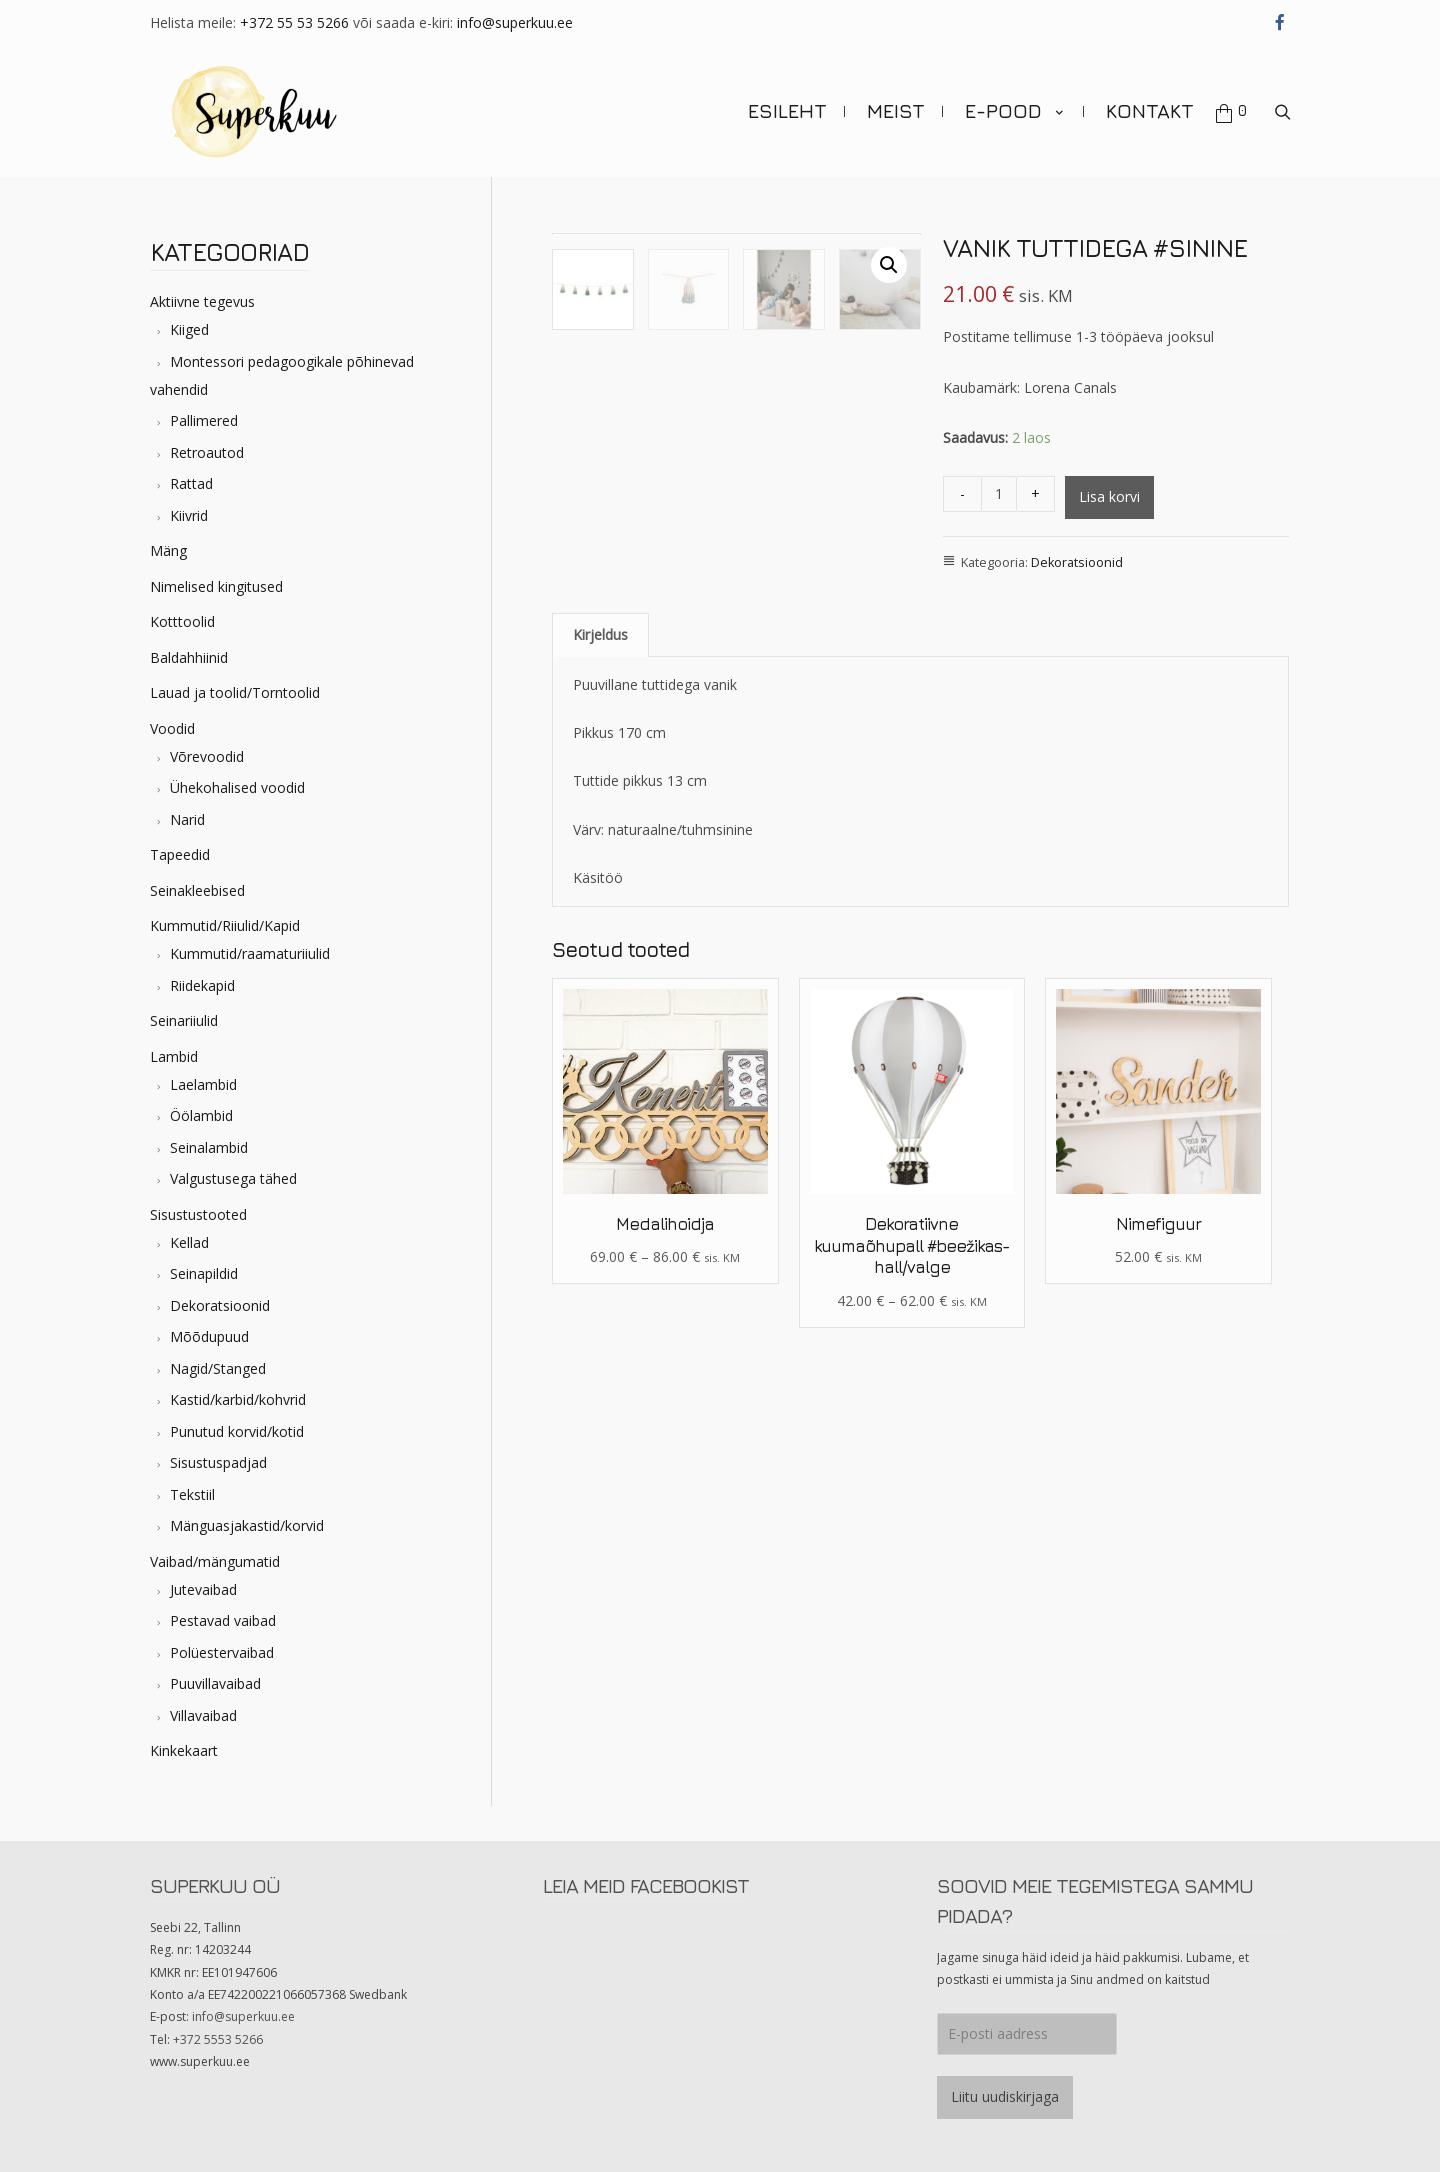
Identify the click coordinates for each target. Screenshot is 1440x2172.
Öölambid (201, 1105)
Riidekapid (202, 974)
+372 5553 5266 (218, 2028)
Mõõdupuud (209, 1326)
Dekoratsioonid (220, 1294)
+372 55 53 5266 (294, 22)
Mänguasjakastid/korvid (247, 1515)
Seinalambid (209, 1136)
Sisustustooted (198, 1203)
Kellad (189, 1231)
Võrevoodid (207, 745)
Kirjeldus (600, 623)
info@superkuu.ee (515, 22)
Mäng (168, 540)
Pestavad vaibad (223, 1610)
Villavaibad (203, 1704)
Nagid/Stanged (218, 1357)
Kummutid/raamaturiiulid (250, 943)
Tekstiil (192, 1483)
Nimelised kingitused (216, 575)
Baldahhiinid (189, 646)
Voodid (172, 717)
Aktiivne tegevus (202, 291)
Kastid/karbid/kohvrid (238, 1389)
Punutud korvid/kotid (237, 1420)
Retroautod (207, 441)
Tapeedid (180, 844)
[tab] (600, 624)
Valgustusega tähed (233, 1168)
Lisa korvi (1109, 486)
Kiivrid (189, 504)
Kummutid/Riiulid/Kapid (225, 915)
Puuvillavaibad (215, 1673)
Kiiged (189, 319)
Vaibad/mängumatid (215, 1550)
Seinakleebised (197, 879)
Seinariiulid (184, 1010)
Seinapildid (204, 1263)
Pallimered (204, 410)
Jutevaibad (203, 1578)
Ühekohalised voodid (237, 777)
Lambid (174, 1045)
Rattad (191, 473)
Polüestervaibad (222, 1641)
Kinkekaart (184, 1740)
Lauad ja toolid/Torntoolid (235, 682)
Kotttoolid (182, 611)
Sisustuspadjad (218, 1452)
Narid (187, 808)
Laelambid (203, 1073)
